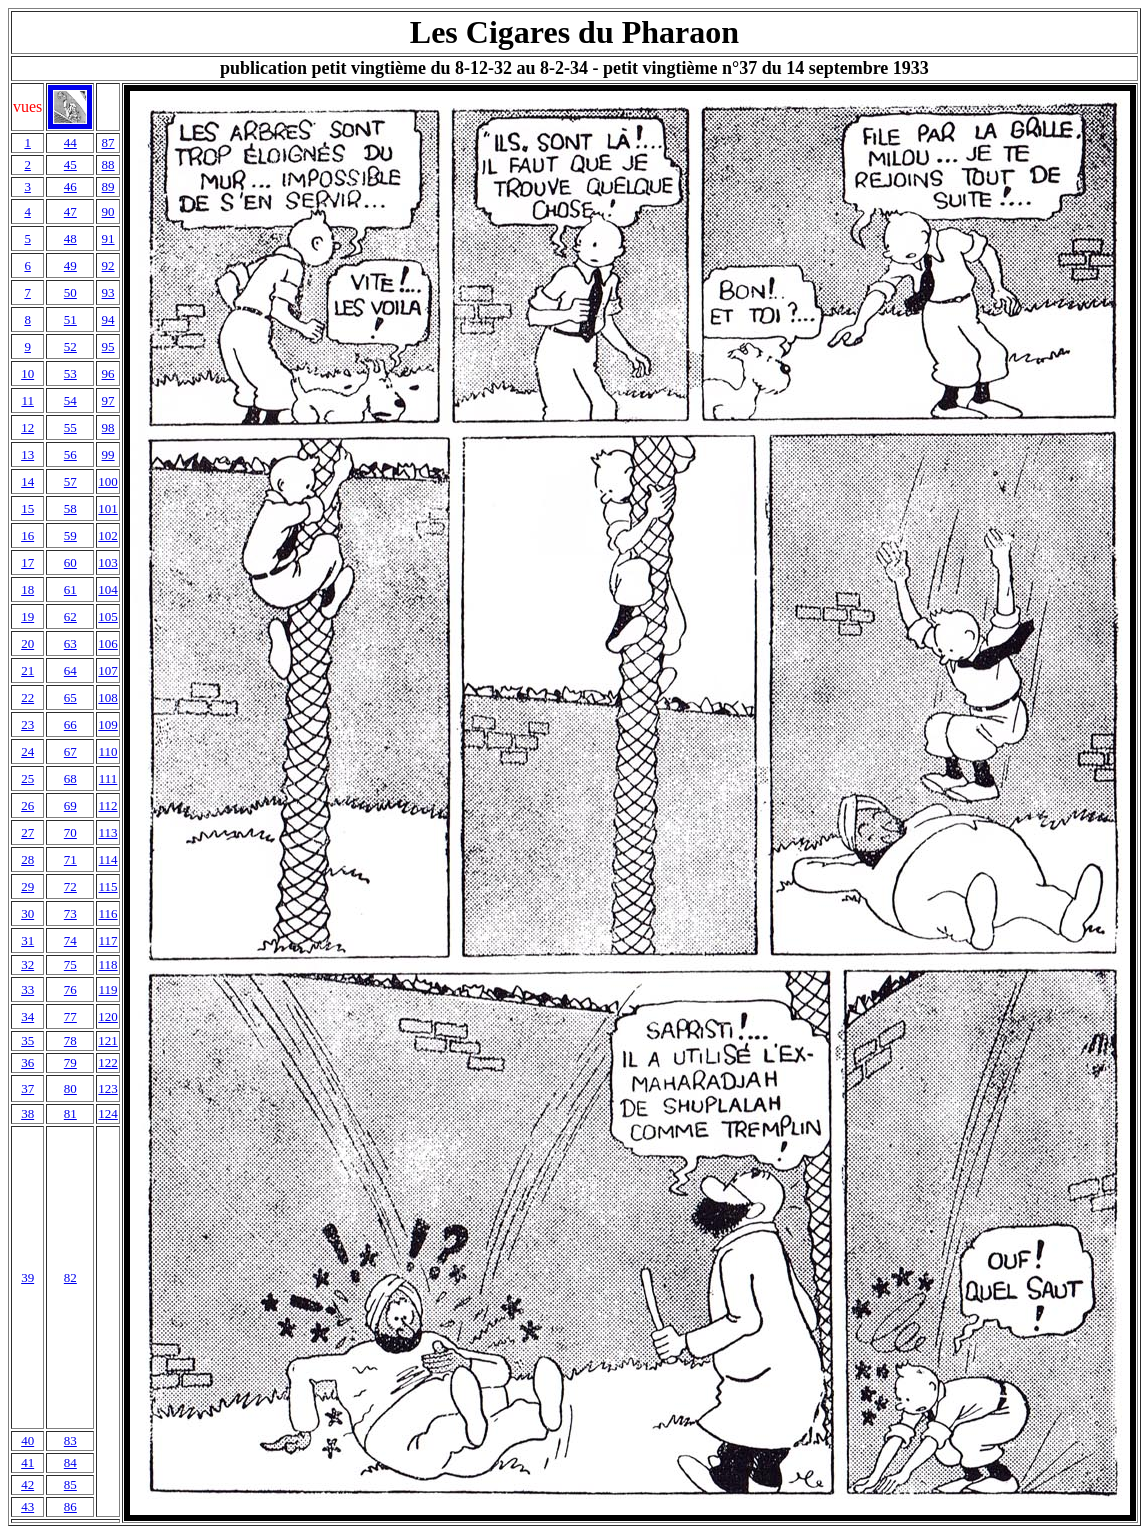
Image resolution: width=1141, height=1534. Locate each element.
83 (70, 1440)
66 (70, 724)
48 (70, 238)
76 (70, 989)
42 (27, 1484)
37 (27, 1088)
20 (27, 643)
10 (27, 373)
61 (70, 589)
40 (27, 1440)
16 (27, 535)
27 (27, 832)
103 (108, 562)
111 (108, 778)
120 (108, 1016)
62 (70, 616)
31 (27, 940)
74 (70, 940)
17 (27, 562)
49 (70, 265)
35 (27, 1040)
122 (108, 1062)
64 (70, 670)
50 (70, 292)
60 (70, 562)
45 (70, 164)
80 (70, 1088)
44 (70, 142)
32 (27, 964)
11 (27, 400)
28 (27, 859)
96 (108, 373)
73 (70, 913)
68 (70, 778)
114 (108, 859)
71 (70, 859)
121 (108, 1040)
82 (70, 1277)
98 (108, 427)
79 (70, 1062)
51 (70, 319)
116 (108, 913)
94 (108, 319)
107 (108, 670)
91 (108, 238)
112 (108, 805)
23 (27, 724)
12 (27, 427)
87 (108, 142)
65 (70, 697)
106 (108, 643)
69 (70, 805)
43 (27, 1506)
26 (27, 805)
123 (108, 1088)
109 (108, 724)
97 (108, 400)
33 (27, 989)
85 (70, 1484)
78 (70, 1040)
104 (108, 589)
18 (27, 589)
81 (70, 1113)
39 (27, 1277)
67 (70, 751)
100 (108, 481)
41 (27, 1462)
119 (108, 989)
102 (108, 535)
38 (27, 1113)
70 (70, 832)
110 (108, 751)
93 (108, 292)
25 (27, 778)
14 (27, 481)
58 (70, 508)
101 (108, 508)
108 (108, 697)
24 (27, 751)
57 (70, 481)
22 (27, 697)
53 (70, 373)
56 (70, 454)
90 (108, 211)
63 (70, 643)
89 (108, 186)
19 (27, 616)
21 (27, 670)
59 (70, 535)
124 (108, 1113)
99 (108, 454)
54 (70, 400)
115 (108, 886)
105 (108, 616)
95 (108, 346)
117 (108, 940)
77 (70, 1016)
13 (27, 454)
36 (27, 1062)
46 (70, 186)
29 (27, 886)
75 (70, 964)
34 (27, 1016)
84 (70, 1462)
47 (70, 211)
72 (70, 886)
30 (27, 913)
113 (108, 832)
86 (70, 1506)
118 (108, 964)
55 (70, 427)
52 (70, 346)
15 (27, 508)
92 (108, 265)
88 (108, 164)
